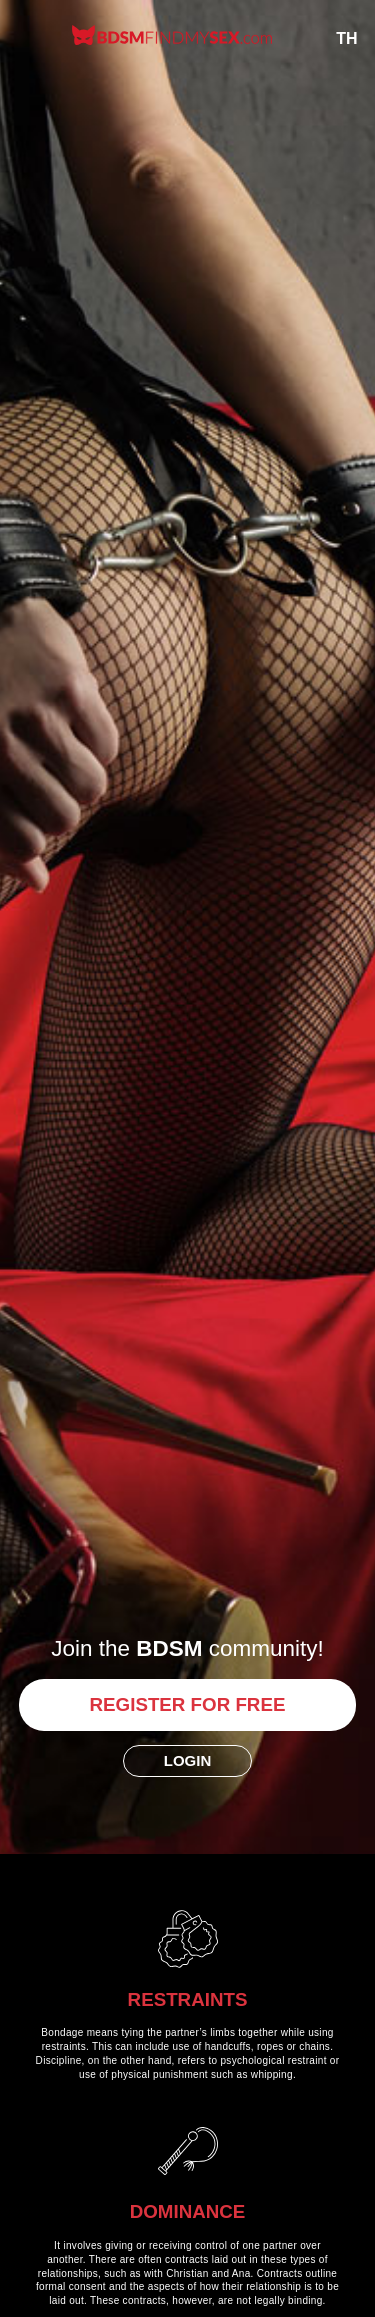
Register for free (188, 1704)
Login (188, 1760)
